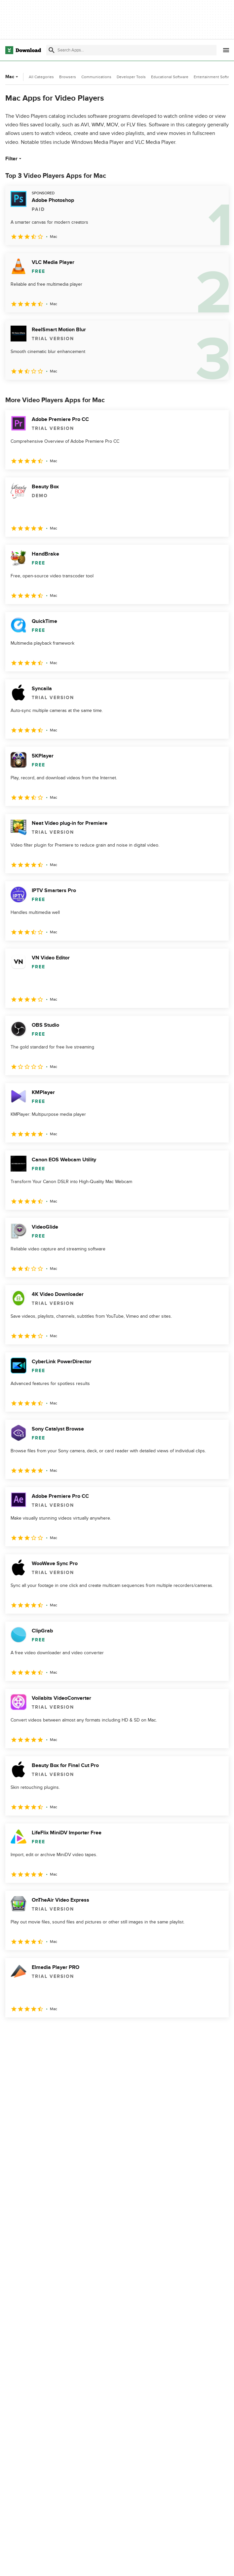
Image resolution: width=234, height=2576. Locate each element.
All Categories (41, 77)
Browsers (67, 77)
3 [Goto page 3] (46, 2032)
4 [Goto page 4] (63, 2032)
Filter (14, 158)
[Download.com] (23, 50)
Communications (96, 77)
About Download (100, 2564)
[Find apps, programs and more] (131, 50)
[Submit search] (51, 50)
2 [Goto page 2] (29, 2032)
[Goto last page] (217, 2032)
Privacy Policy (171, 2564)
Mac (12, 77)
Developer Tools (131, 77)
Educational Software (169, 77)
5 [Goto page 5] (80, 2032)
